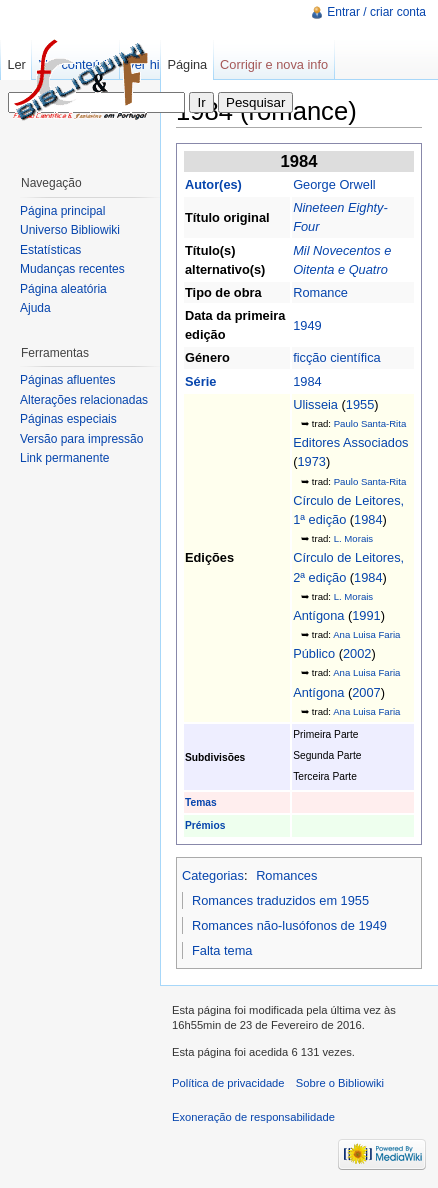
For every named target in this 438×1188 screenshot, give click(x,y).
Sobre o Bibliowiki (340, 1083)
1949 (307, 325)
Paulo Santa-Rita (370, 423)
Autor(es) (213, 184)
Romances (286, 875)
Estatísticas (50, 250)
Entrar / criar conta (376, 12)
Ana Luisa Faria (366, 634)
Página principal (62, 211)
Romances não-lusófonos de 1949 (289, 925)
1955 (360, 404)
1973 (311, 461)
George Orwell (334, 184)
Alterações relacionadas (84, 400)
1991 (366, 615)
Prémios (205, 825)
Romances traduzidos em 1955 (280, 900)
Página (187, 64)
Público (314, 653)
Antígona (318, 615)
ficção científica (337, 357)
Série (200, 381)
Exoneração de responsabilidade (253, 1117)
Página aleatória (63, 289)
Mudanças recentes (72, 269)
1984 (307, 381)
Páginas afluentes (67, 380)
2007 (366, 692)
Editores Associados (350, 442)
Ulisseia (315, 404)
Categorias (213, 875)
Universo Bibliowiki (70, 230)
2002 (357, 653)
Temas (201, 802)
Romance (320, 292)
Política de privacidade (228, 1083)
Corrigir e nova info (274, 64)
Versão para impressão (81, 439)
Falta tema (222, 950)
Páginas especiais (68, 419)
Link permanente (64, 458)
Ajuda (35, 308)
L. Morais (353, 538)
